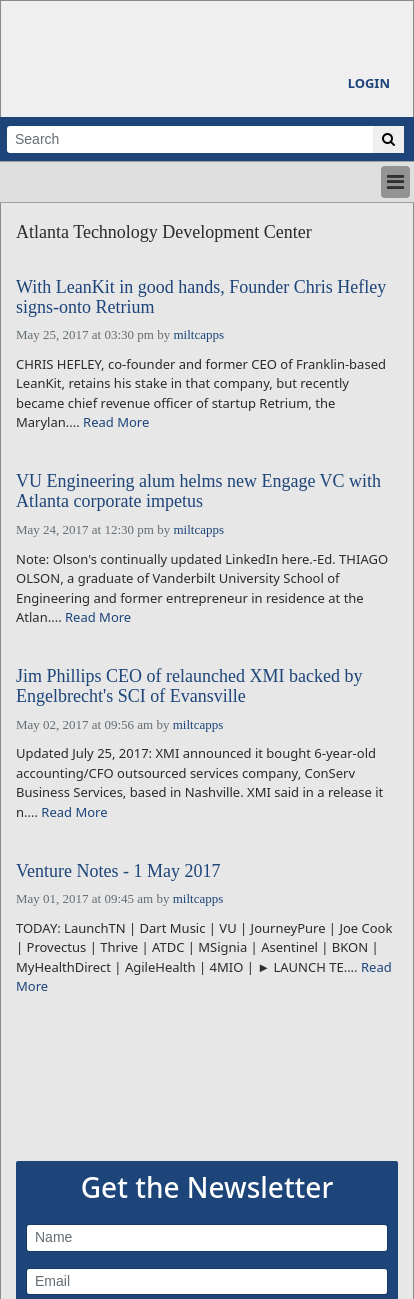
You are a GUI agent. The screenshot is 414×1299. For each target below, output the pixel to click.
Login (369, 83)
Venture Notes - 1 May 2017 (118, 871)
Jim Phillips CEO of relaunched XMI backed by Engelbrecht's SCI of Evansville (189, 686)
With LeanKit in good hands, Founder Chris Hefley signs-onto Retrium (201, 297)
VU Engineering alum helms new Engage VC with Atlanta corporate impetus (198, 491)
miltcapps (198, 334)
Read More (116, 422)
